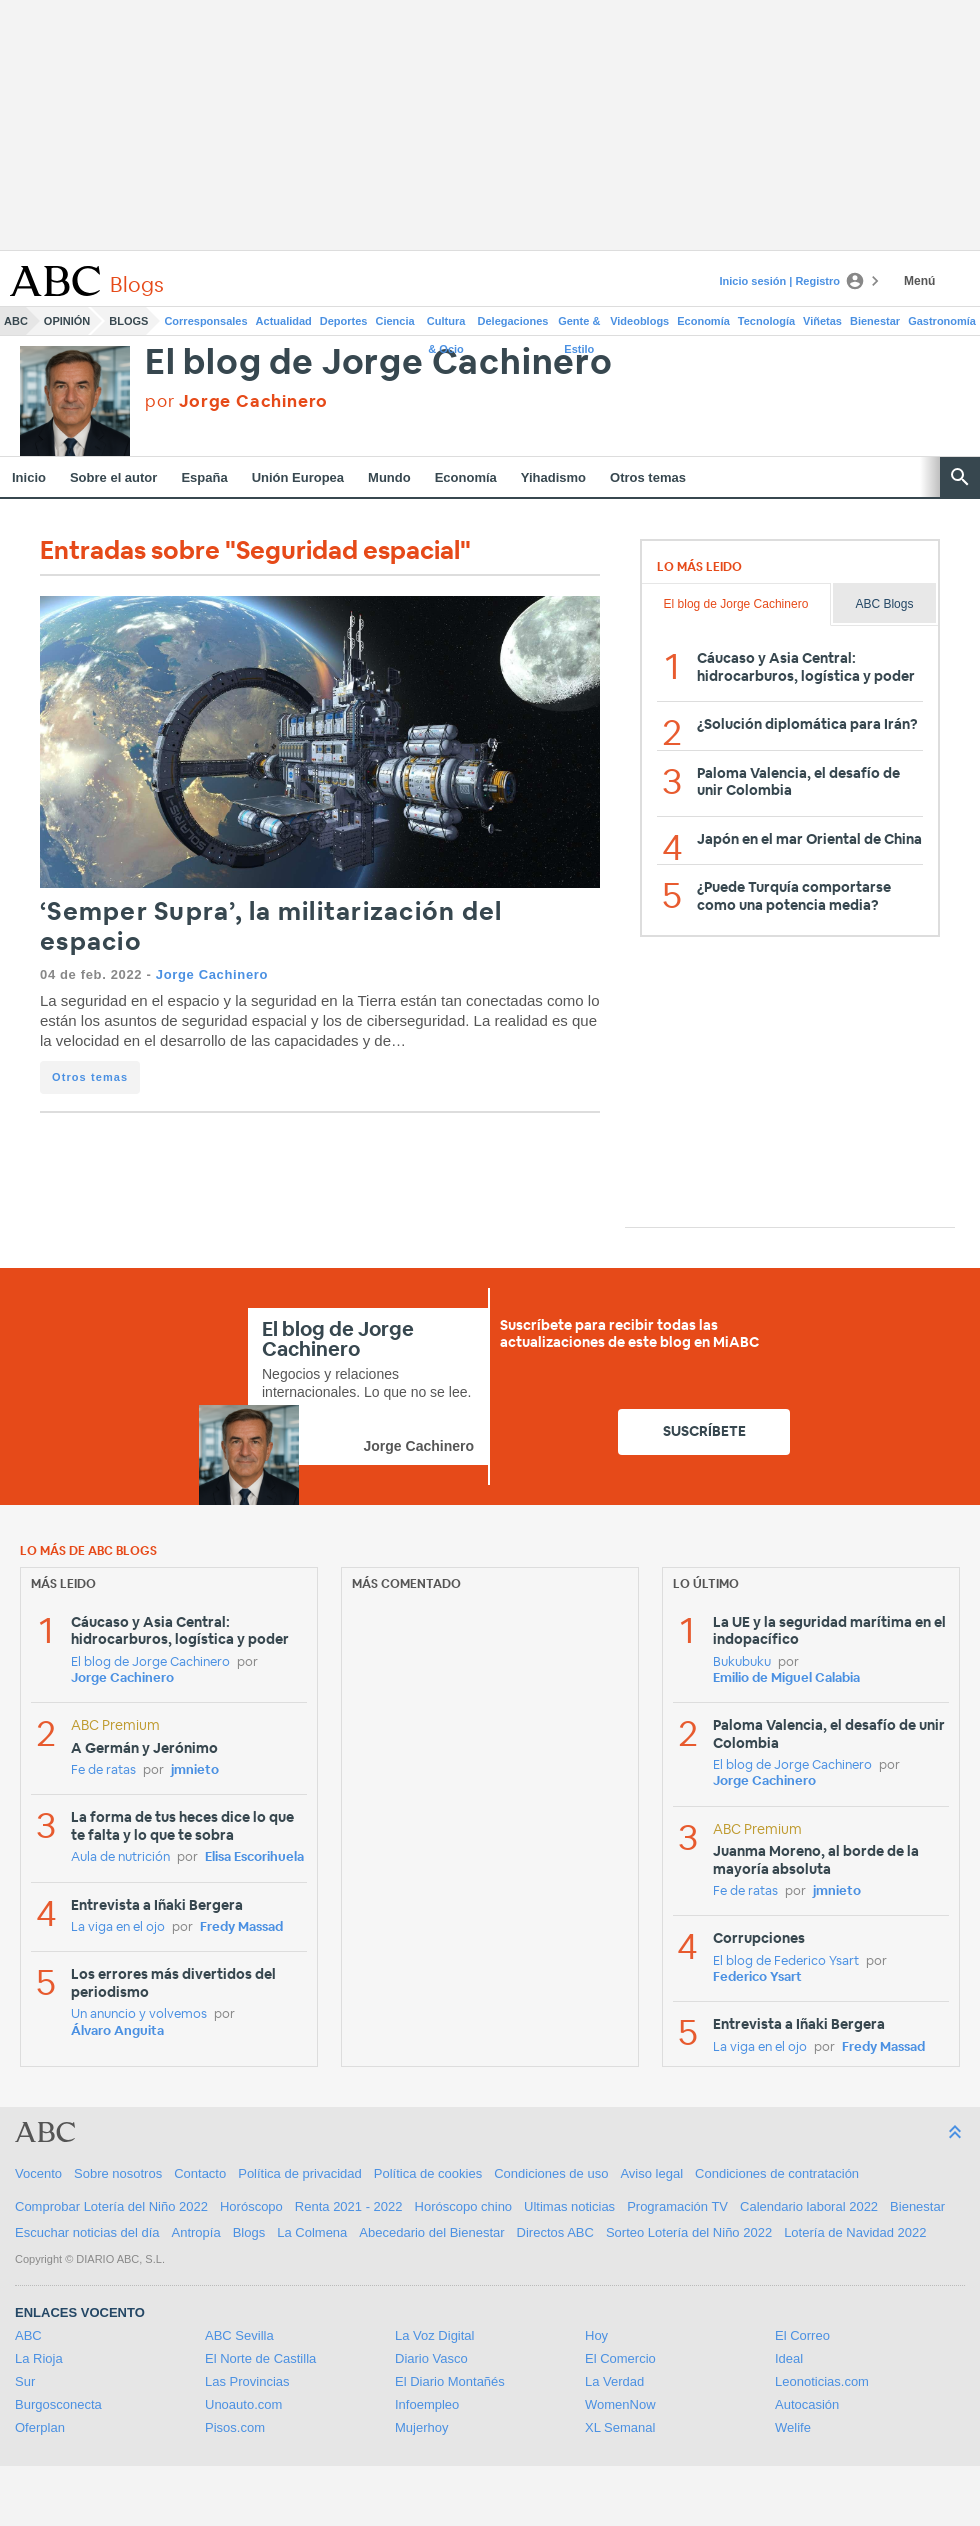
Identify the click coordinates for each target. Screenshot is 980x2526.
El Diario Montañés (450, 2381)
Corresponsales (205, 321)
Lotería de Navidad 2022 (855, 2232)
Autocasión (807, 2404)
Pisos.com (235, 2427)
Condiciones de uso (551, 2173)
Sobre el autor (113, 477)
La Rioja (39, 2358)
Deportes (344, 321)
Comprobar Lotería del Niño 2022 (111, 2206)
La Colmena (312, 2232)
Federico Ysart (757, 1977)
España (204, 477)
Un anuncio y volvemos (139, 2014)
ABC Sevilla (239, 2335)
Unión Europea (298, 477)
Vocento (38, 2173)
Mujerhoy (421, 2427)
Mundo (389, 477)
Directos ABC (555, 2232)
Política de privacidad (300, 2173)
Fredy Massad (241, 1927)
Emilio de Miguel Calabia (786, 1678)
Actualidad (284, 321)
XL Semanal (620, 2427)
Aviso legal (651, 2173)
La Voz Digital (435, 2335)
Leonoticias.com (822, 2381)
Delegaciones (513, 321)
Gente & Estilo (579, 325)
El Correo (802, 2335)
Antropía (196, 2232)
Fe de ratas (103, 1770)
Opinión (67, 321)
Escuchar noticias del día (87, 2232)
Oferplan (40, 2427)
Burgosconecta (58, 2404)
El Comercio (620, 2358)
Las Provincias (247, 2381)
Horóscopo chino (464, 2206)
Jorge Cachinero (212, 974)
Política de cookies (428, 2173)
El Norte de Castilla (260, 2358)
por (236, 401)
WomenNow (620, 2404)
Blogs (128, 321)
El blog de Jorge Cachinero (379, 363)
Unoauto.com (243, 2404)
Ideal (789, 2358)
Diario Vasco (431, 2358)
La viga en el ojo (118, 1927)
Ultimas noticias (569, 2206)
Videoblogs (639, 321)
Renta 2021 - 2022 (349, 2206)
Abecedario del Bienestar (431, 2232)
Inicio (29, 477)
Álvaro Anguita (117, 2031)
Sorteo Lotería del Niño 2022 (689, 2232)
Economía (703, 321)
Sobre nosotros (118, 2173)
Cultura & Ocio (446, 325)
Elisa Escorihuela (254, 1857)
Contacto (200, 2173)
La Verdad (614, 2381)
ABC (16, 321)
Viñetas (822, 321)
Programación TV (677, 2206)
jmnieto (195, 1770)
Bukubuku (742, 1662)
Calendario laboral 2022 (809, 2206)
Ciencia (395, 321)
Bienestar (875, 321)
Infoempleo (427, 2404)
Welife (793, 2427)
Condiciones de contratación (777, 2173)
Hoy (596, 2335)
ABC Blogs (884, 604)
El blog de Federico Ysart (786, 1961)
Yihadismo (553, 477)
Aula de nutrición (120, 1857)
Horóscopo (251, 2206)
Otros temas (648, 477)
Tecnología (766, 321)
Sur (25, 2381)
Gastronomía (942, 321)
